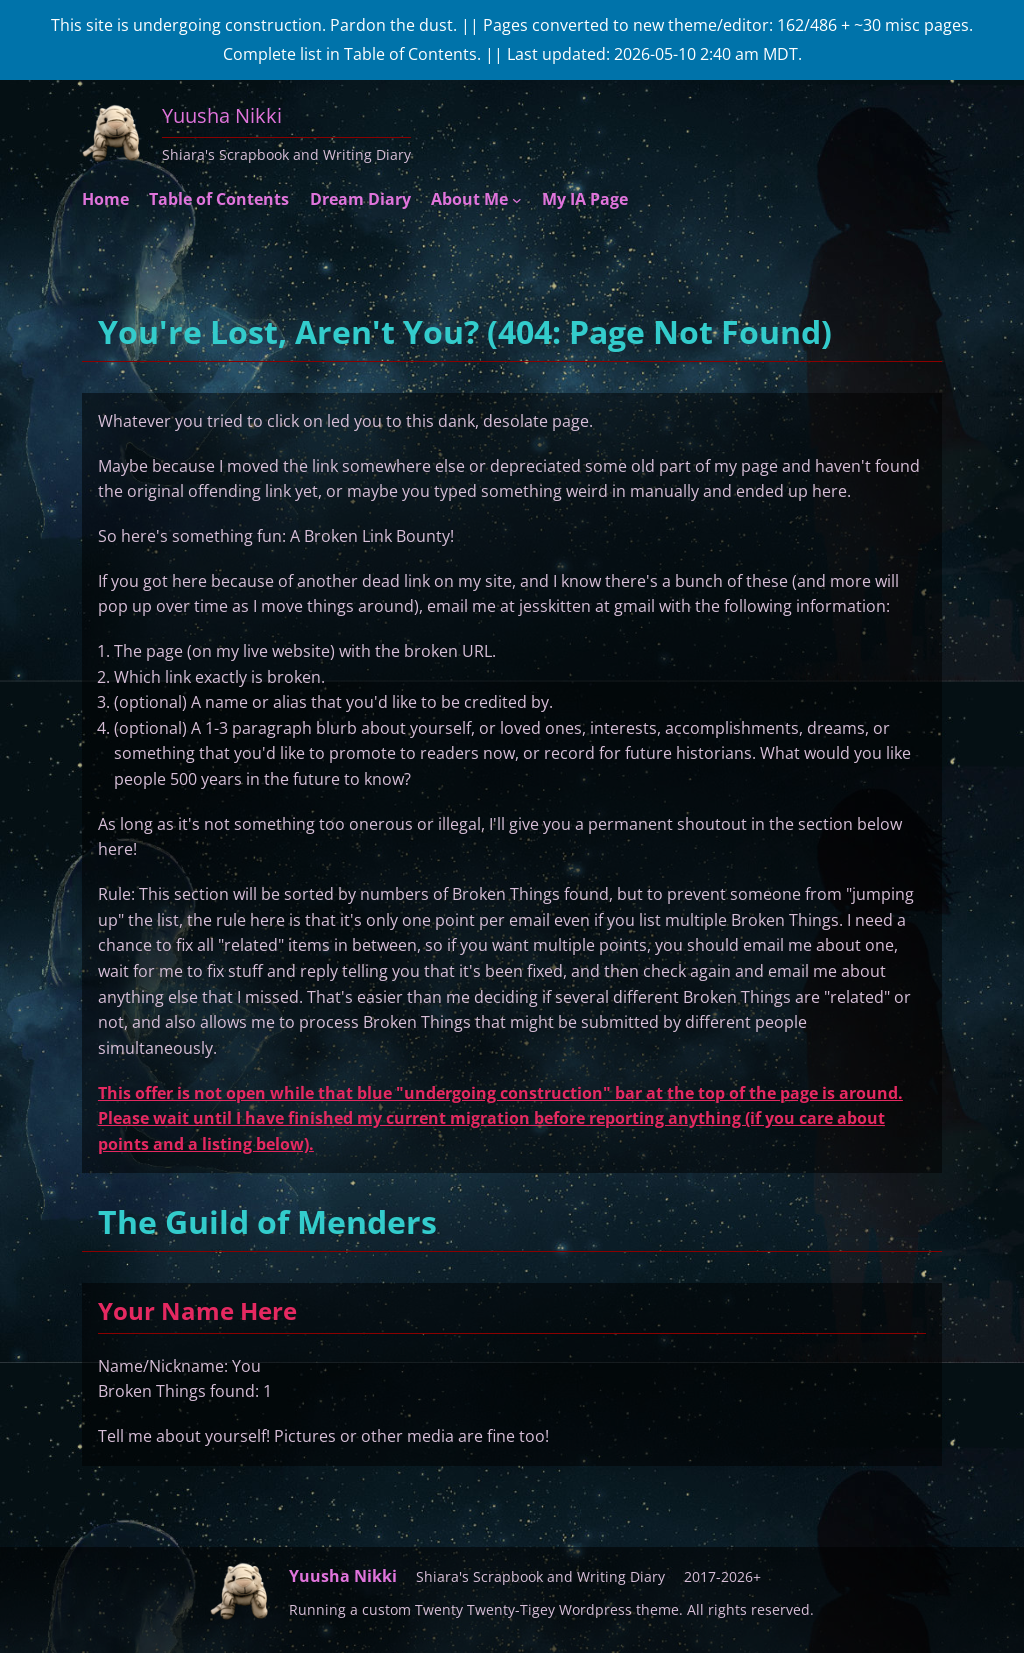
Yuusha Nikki (222, 115)
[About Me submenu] (517, 200)
